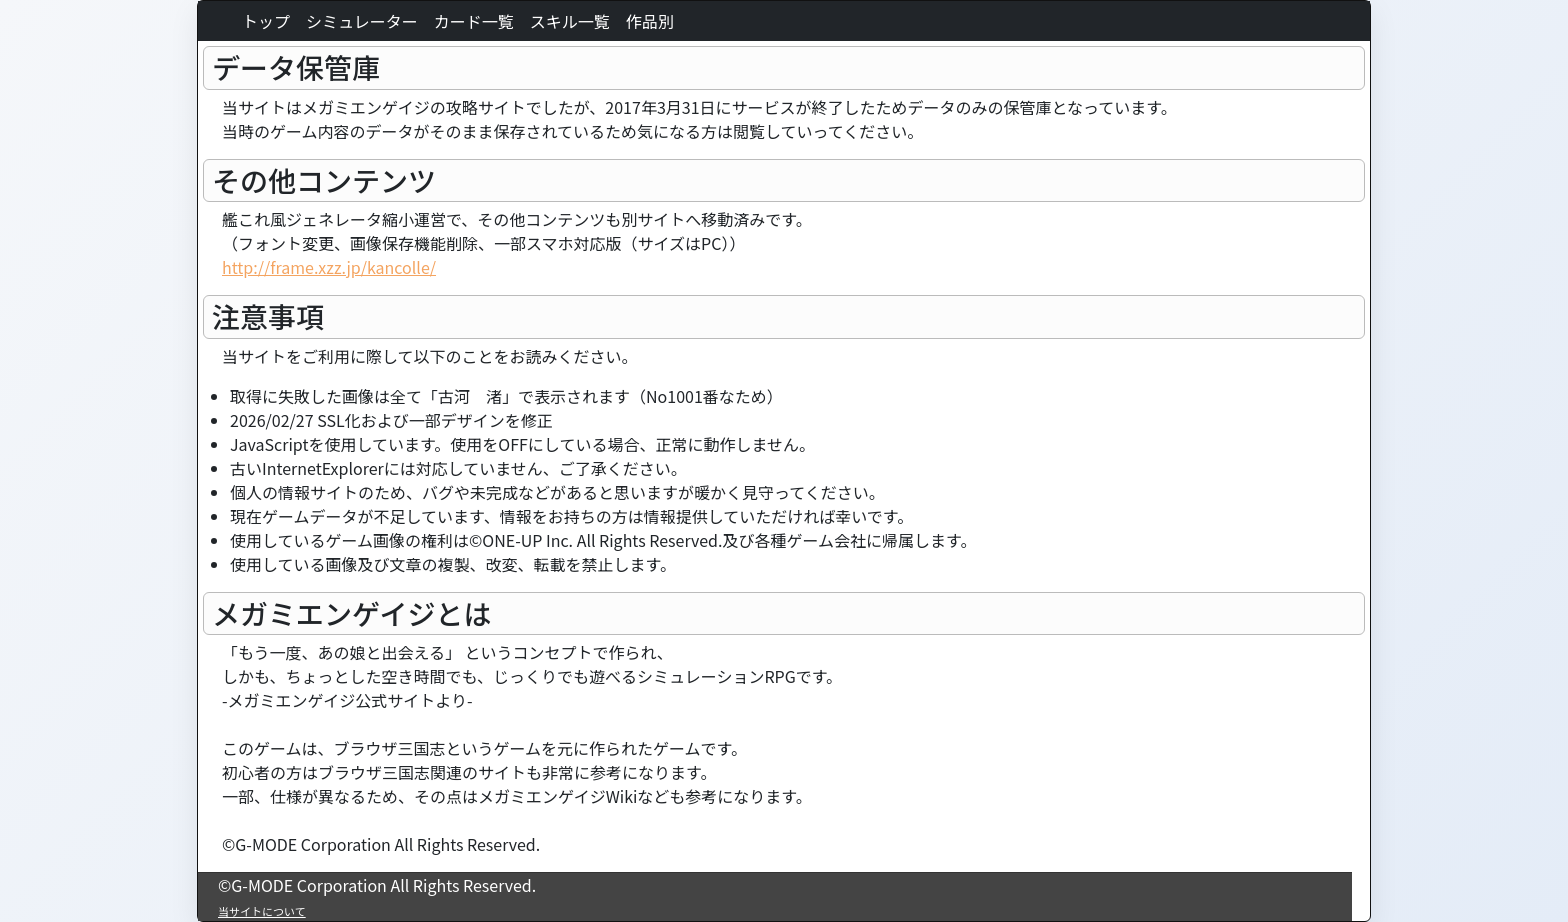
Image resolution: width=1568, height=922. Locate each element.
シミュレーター (362, 21)
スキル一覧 (570, 21)
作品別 (650, 21)
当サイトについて (262, 911)
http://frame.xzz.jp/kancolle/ (329, 267)
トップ (266, 21)
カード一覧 (474, 21)
